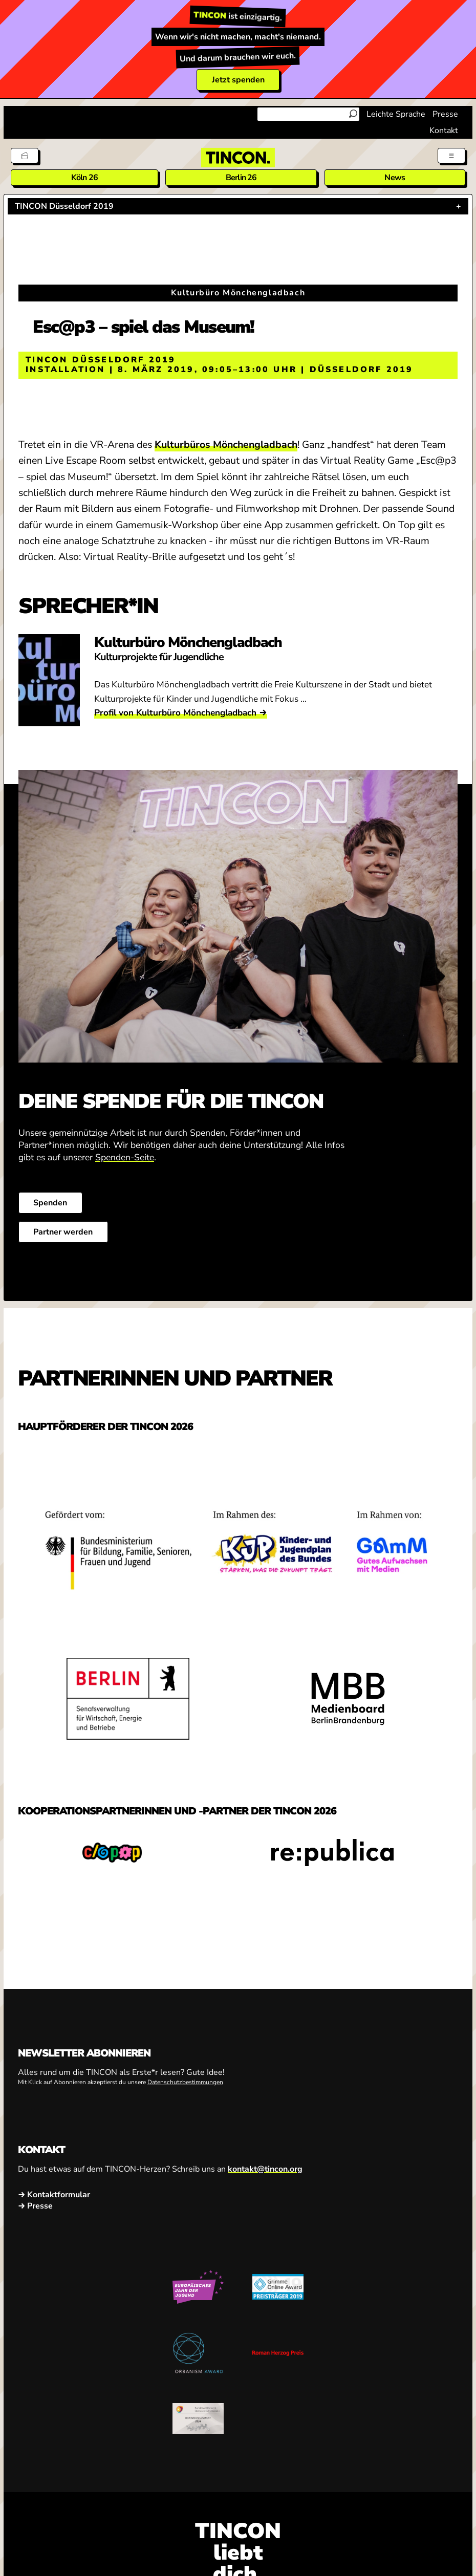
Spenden (50, 1203)
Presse (445, 114)
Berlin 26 (241, 177)
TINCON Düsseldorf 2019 (64, 206)
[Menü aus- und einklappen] (451, 155)
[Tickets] (24, 155)
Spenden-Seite (124, 1157)
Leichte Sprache (395, 114)
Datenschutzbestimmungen (185, 2082)
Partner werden (63, 1232)
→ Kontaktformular (54, 2195)
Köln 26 (84, 177)
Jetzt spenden (238, 79)
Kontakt (443, 130)
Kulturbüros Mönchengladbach (226, 444)
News (394, 177)
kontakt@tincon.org (265, 2169)
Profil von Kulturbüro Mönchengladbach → (180, 713)
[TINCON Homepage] (238, 157)
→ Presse (35, 2206)
